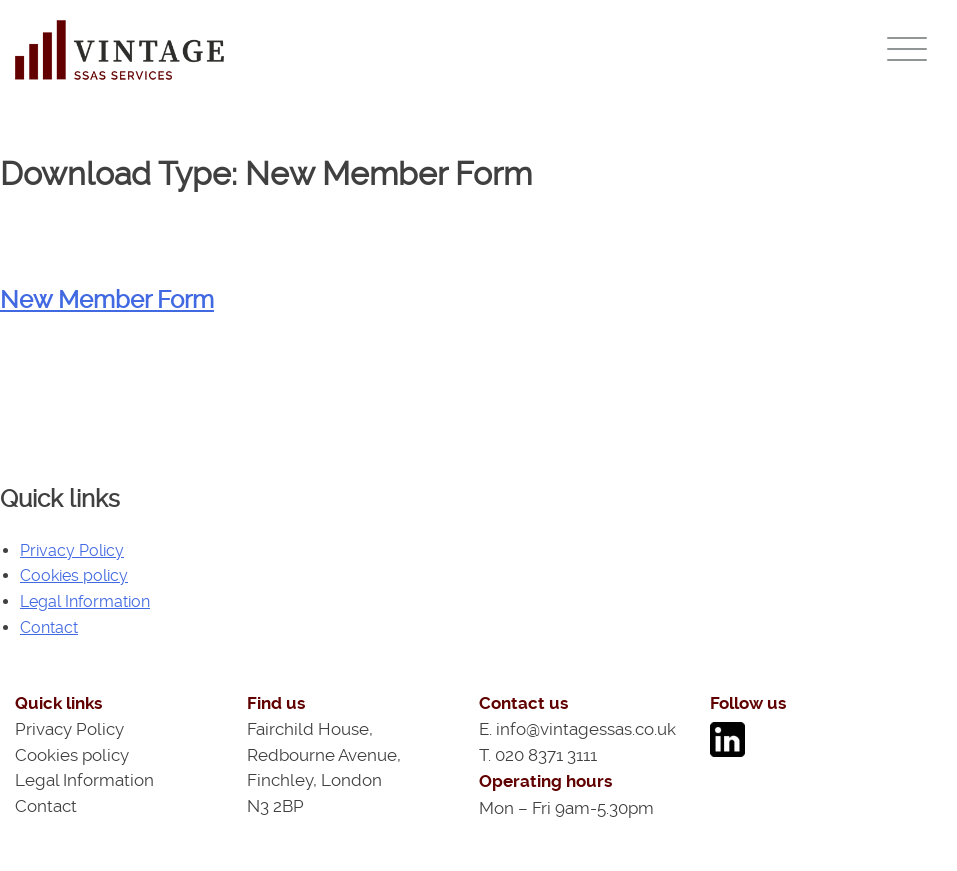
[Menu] (907, 48)
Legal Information (85, 601)
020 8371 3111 (546, 755)
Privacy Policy (72, 550)
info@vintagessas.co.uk (586, 729)
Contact (49, 627)
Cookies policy (74, 575)
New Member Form (107, 300)
